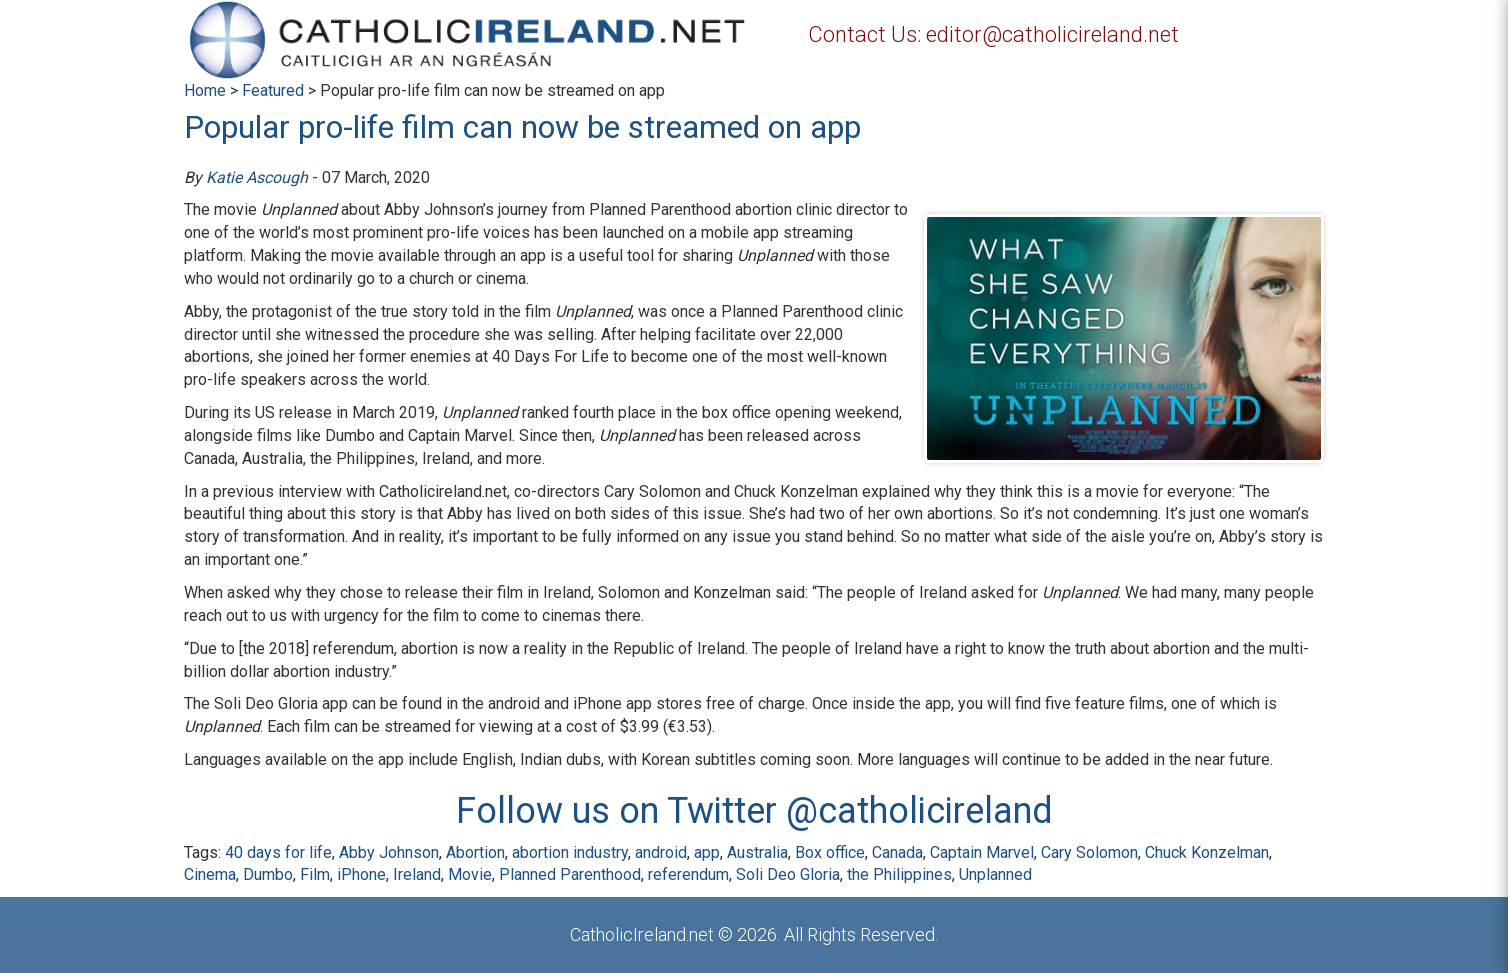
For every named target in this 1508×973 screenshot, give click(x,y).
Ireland (417, 874)
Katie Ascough (257, 177)
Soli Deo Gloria (788, 874)
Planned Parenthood (570, 874)
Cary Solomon (1089, 852)
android (661, 852)
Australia (757, 852)
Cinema (210, 874)
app (707, 852)
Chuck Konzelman (1207, 852)
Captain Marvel (982, 852)
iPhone (361, 874)
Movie (470, 874)
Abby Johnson (389, 852)
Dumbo (268, 874)
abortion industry (570, 852)
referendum (688, 874)
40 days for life (278, 852)
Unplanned (995, 874)
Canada (897, 852)
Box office (830, 852)
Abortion (475, 852)
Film (315, 874)
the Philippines (899, 874)
